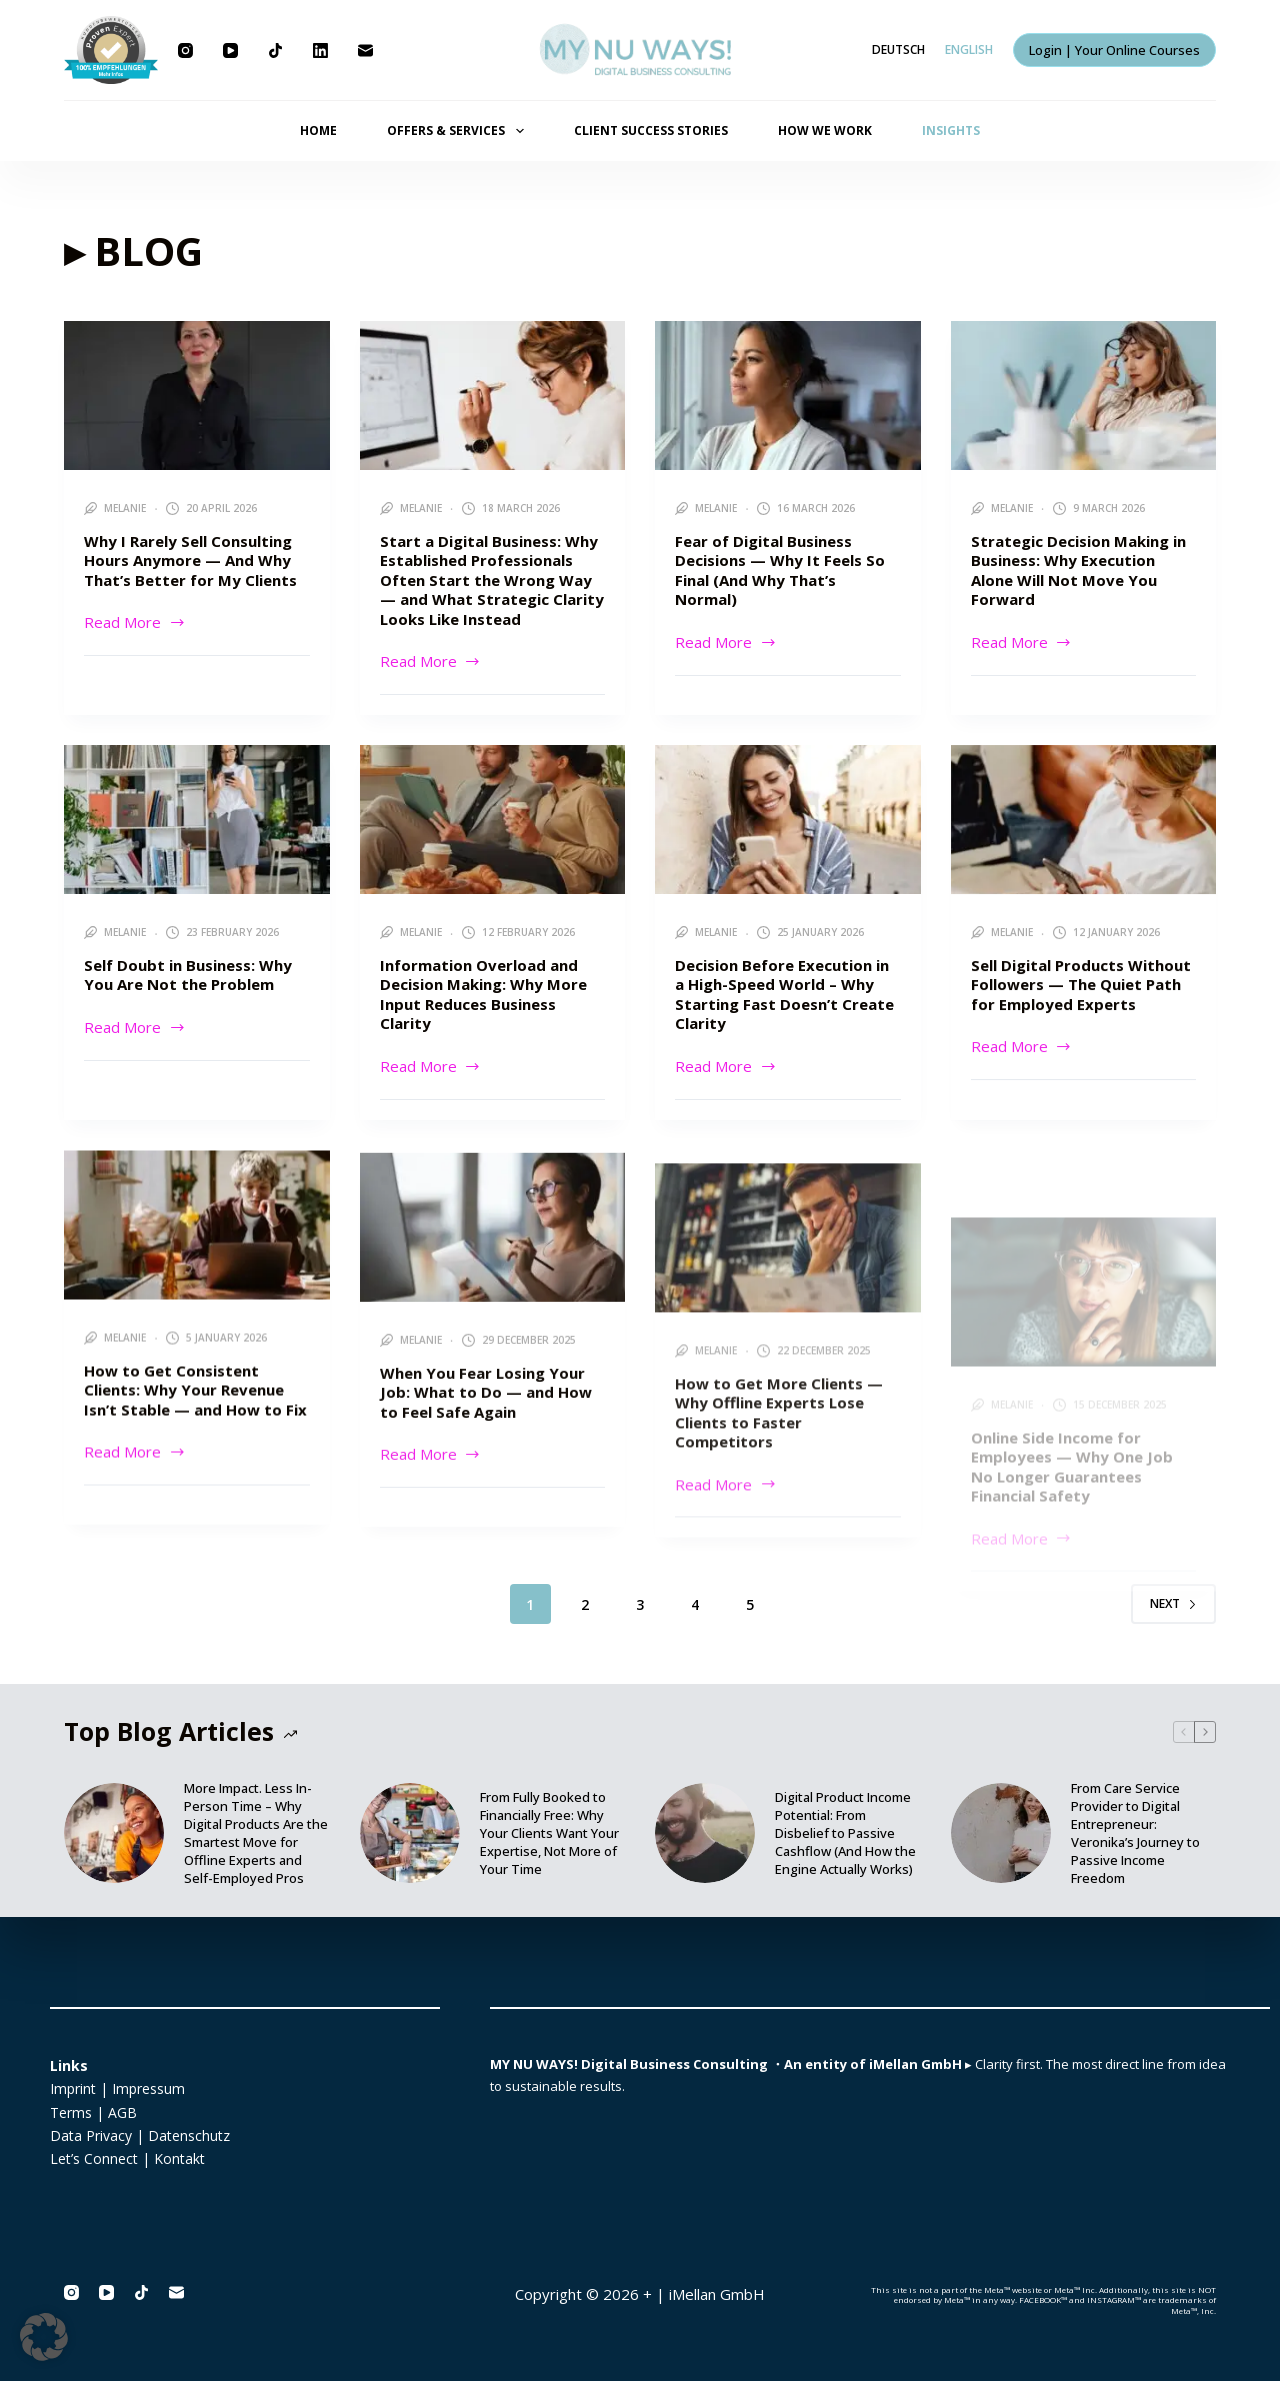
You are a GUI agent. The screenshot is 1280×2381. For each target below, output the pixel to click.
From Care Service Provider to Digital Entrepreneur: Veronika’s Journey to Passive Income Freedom (1135, 1833)
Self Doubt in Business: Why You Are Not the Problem (188, 1006)
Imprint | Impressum (117, 2088)
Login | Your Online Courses (1114, 50)
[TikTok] (275, 50)
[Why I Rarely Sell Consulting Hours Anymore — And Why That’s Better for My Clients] (197, 395)
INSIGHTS (951, 130)
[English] (969, 50)
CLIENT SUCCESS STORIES (651, 130)
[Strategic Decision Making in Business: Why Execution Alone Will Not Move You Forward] (1084, 395)
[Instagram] (185, 50)
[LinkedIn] (320, 50)
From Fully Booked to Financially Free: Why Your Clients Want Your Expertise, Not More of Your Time (549, 1833)
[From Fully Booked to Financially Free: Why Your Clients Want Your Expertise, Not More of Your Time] (410, 1833)
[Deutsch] (898, 50)
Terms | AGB (93, 2112)
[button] (44, 2337)
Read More (135, 621)
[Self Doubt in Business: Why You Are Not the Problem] (197, 850)
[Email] (365, 50)
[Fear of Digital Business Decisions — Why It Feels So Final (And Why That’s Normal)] (788, 395)
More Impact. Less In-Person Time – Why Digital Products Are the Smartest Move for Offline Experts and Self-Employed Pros (256, 1833)
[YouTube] (230, 50)
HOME (318, 130)
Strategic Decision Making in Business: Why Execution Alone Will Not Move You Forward (1078, 570)
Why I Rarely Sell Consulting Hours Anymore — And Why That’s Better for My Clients (190, 560)
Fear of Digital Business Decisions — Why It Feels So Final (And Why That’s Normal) (780, 570)
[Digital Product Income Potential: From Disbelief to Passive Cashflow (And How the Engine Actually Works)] (705, 1833)
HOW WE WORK (825, 130)
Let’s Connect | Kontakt (127, 2158)
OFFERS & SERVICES (459, 131)
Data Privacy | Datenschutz (140, 2135)
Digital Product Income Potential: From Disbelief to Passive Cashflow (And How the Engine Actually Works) (845, 1833)
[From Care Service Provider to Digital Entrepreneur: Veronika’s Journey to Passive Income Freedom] (1001, 1833)
